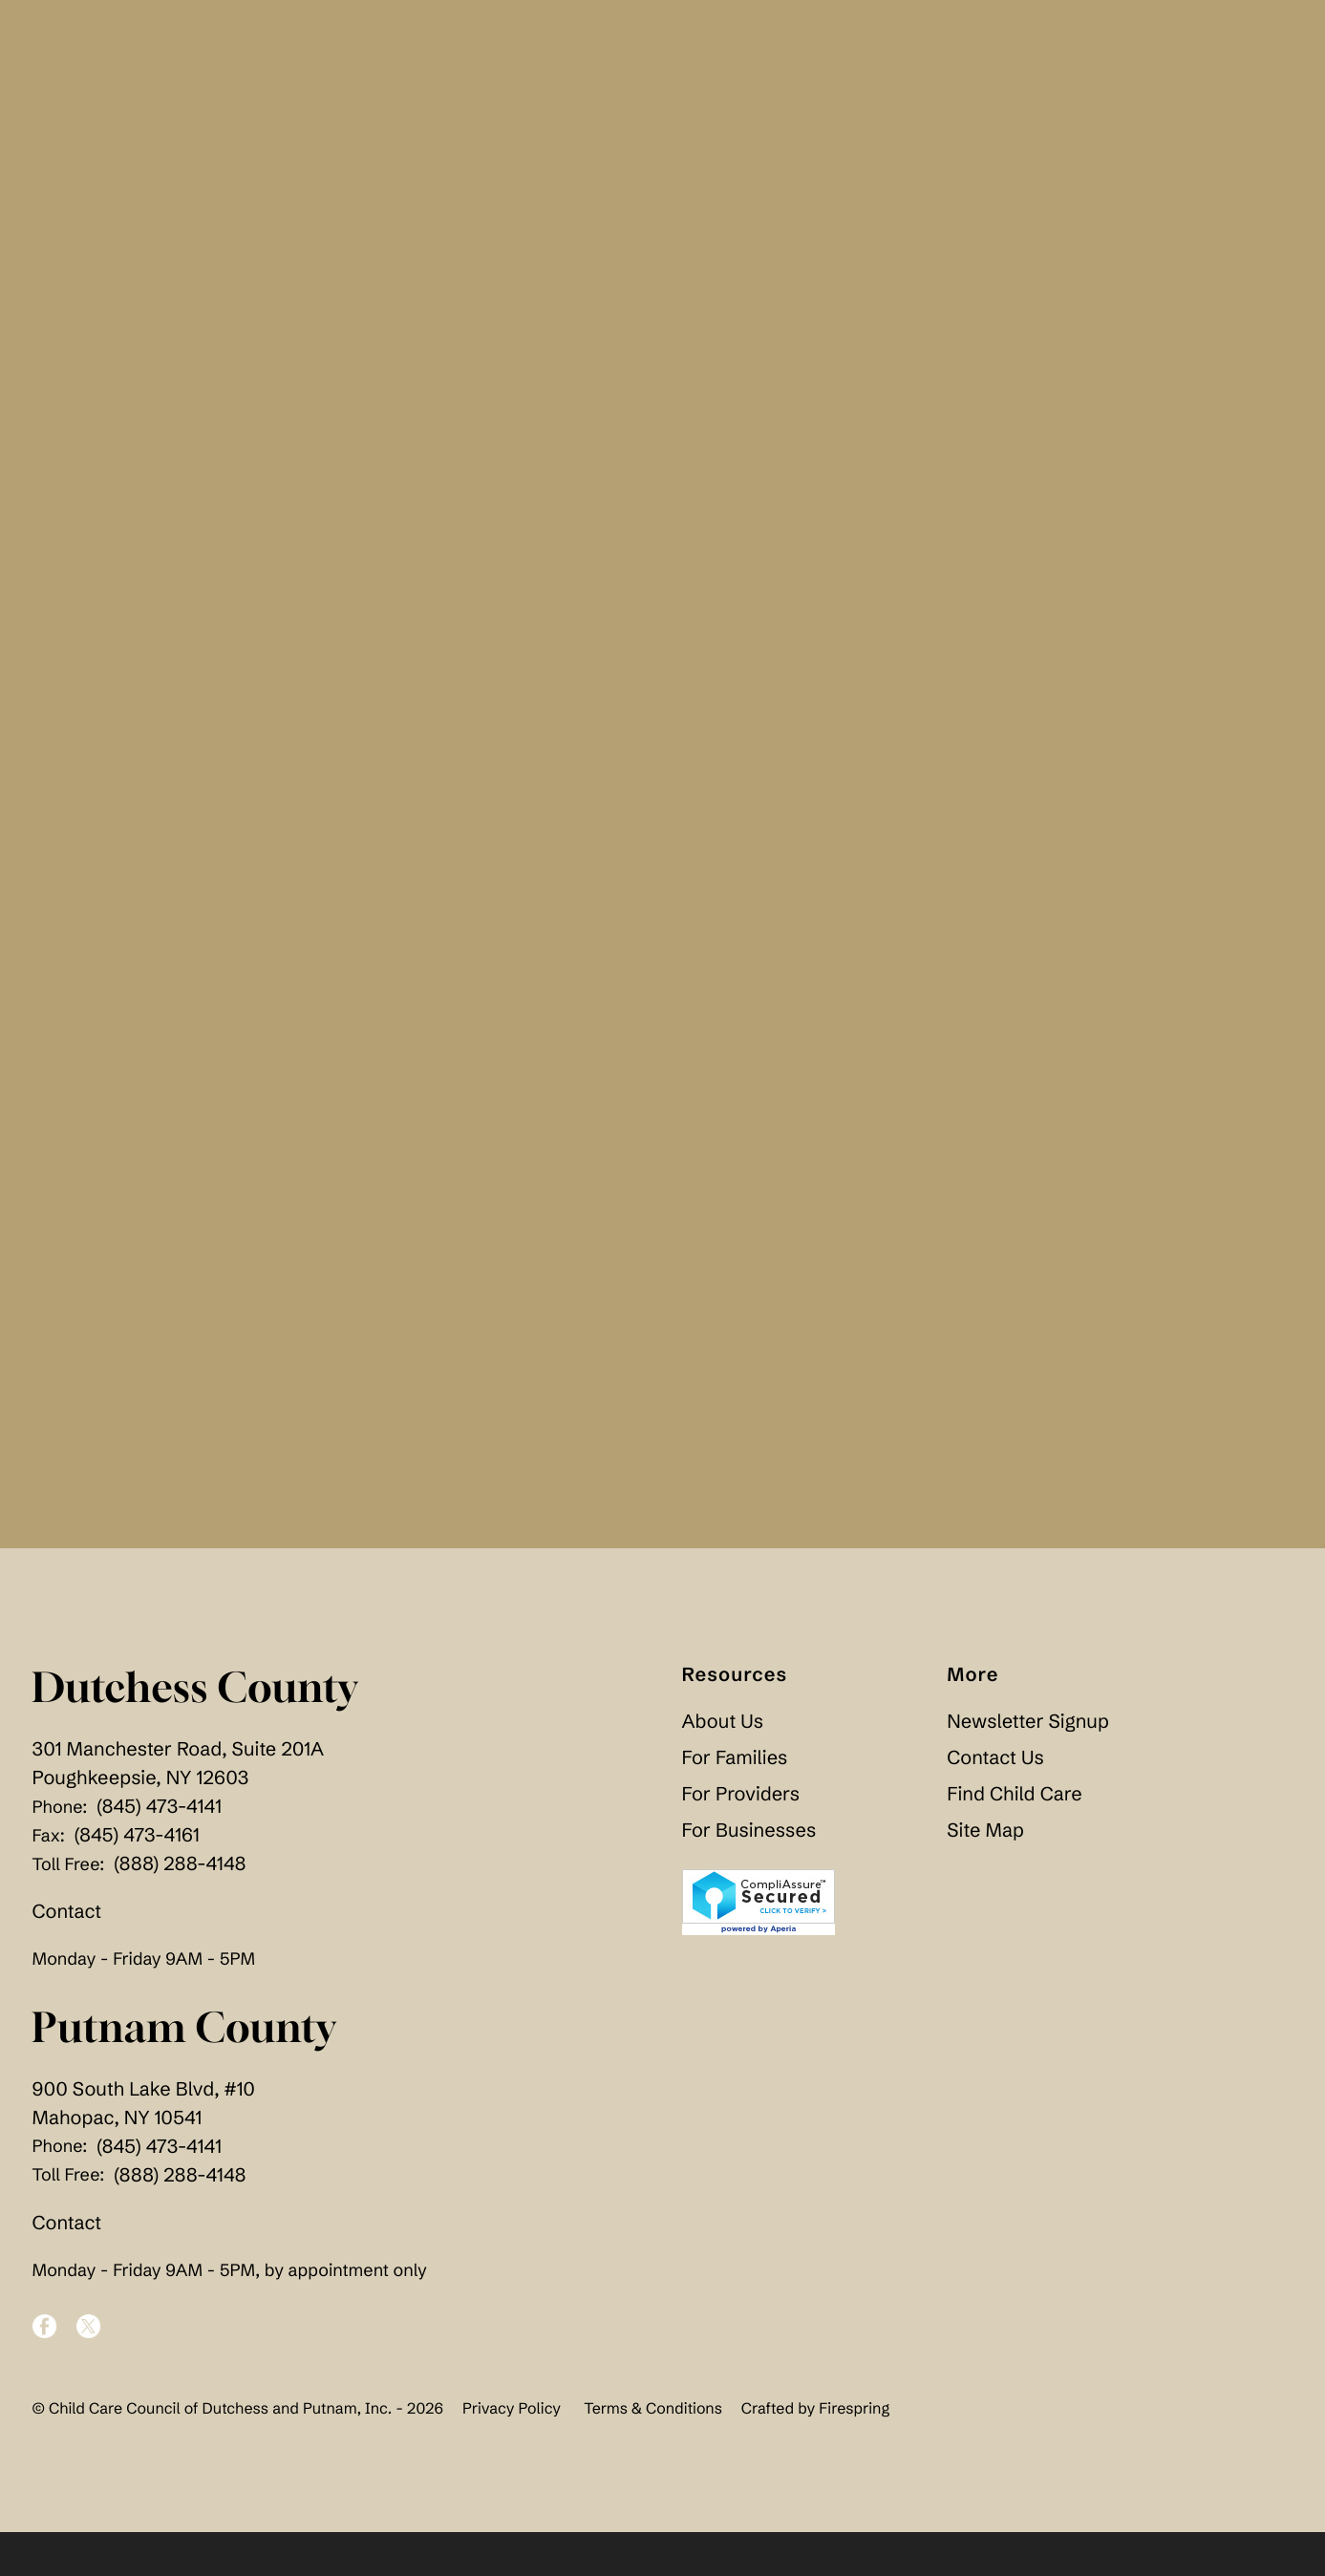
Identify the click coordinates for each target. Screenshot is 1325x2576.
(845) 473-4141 (159, 1851)
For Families (735, 1803)
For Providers (741, 1839)
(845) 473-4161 (137, 1880)
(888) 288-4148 (180, 1909)
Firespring (854, 2452)
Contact (67, 1957)
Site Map (985, 1875)
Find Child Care (1014, 1839)
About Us (723, 1766)
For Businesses (749, 1875)
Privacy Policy (511, 2452)
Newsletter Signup (1027, 1766)
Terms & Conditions (653, 2452)
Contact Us (995, 1803)
